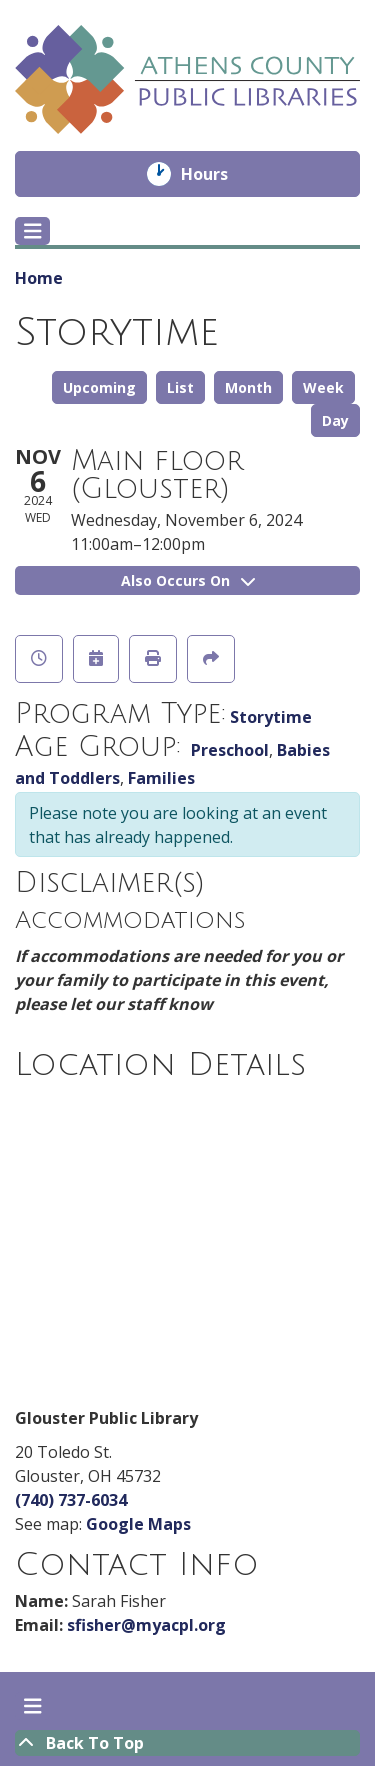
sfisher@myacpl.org (146, 1625)
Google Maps (138, 1524)
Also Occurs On (188, 580)
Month (248, 387)
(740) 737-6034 (71, 1500)
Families (161, 778)
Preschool (230, 750)
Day (335, 420)
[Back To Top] (187, 1743)
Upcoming (99, 387)
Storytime (271, 717)
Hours (218, 174)
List (180, 387)
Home (39, 278)
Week (323, 387)
